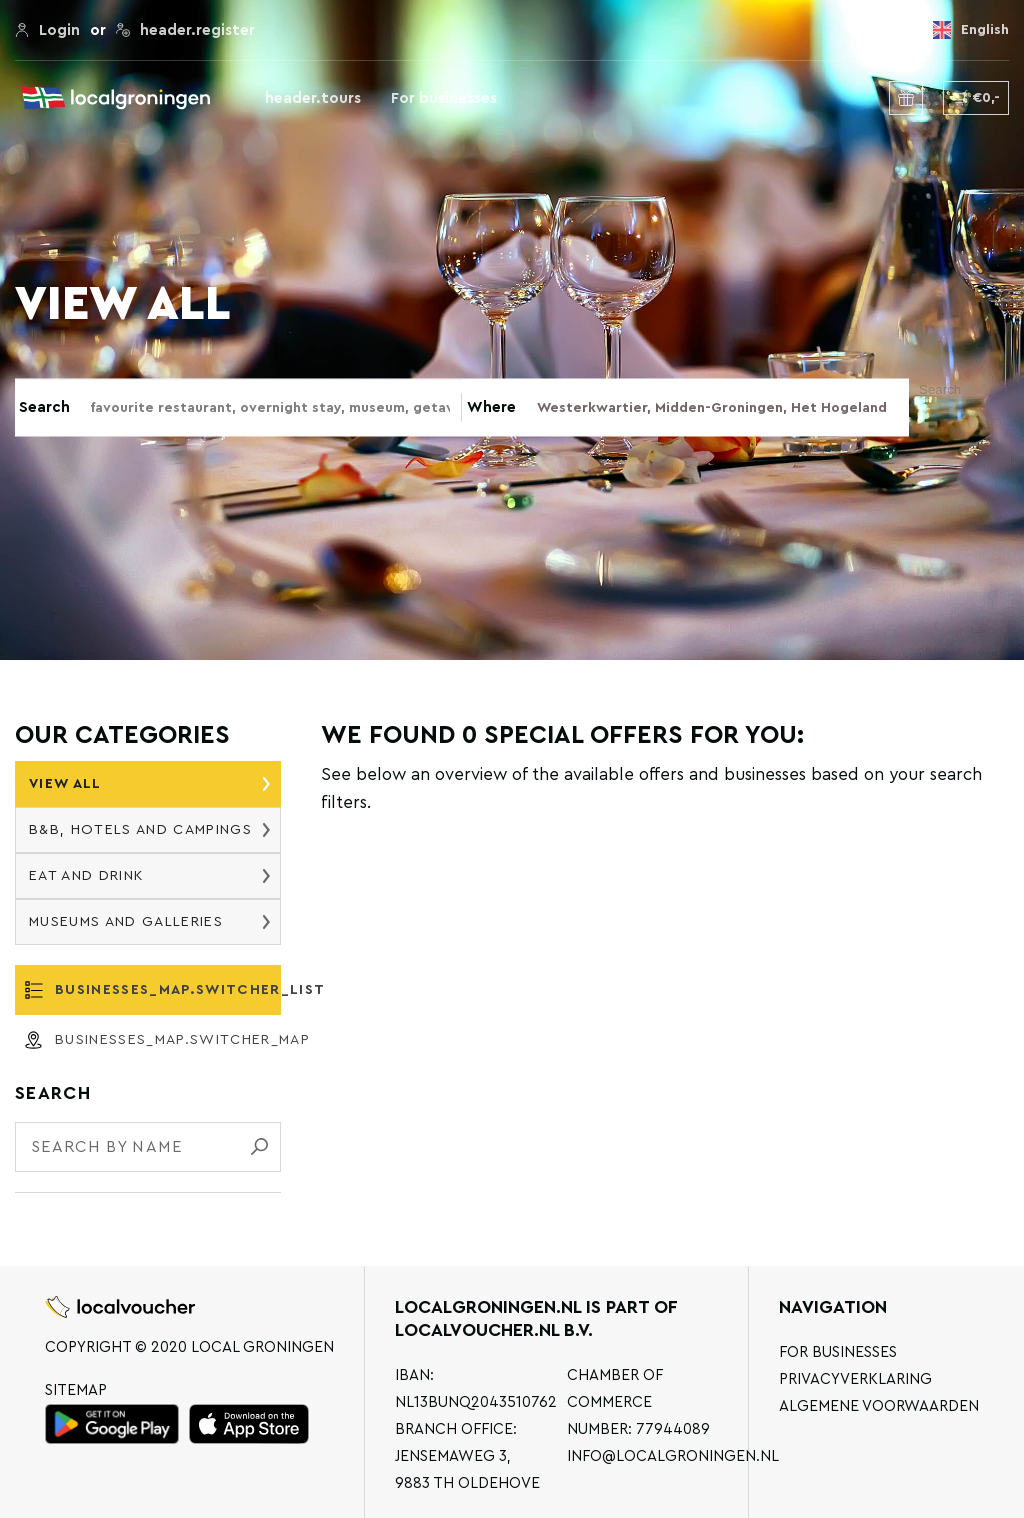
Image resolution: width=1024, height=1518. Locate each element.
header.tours (313, 98)
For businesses (444, 98)
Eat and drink (149, 876)
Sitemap (76, 1390)
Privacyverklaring (855, 1379)
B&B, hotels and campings (149, 830)
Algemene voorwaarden (879, 1406)
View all (149, 784)
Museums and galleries (149, 922)
